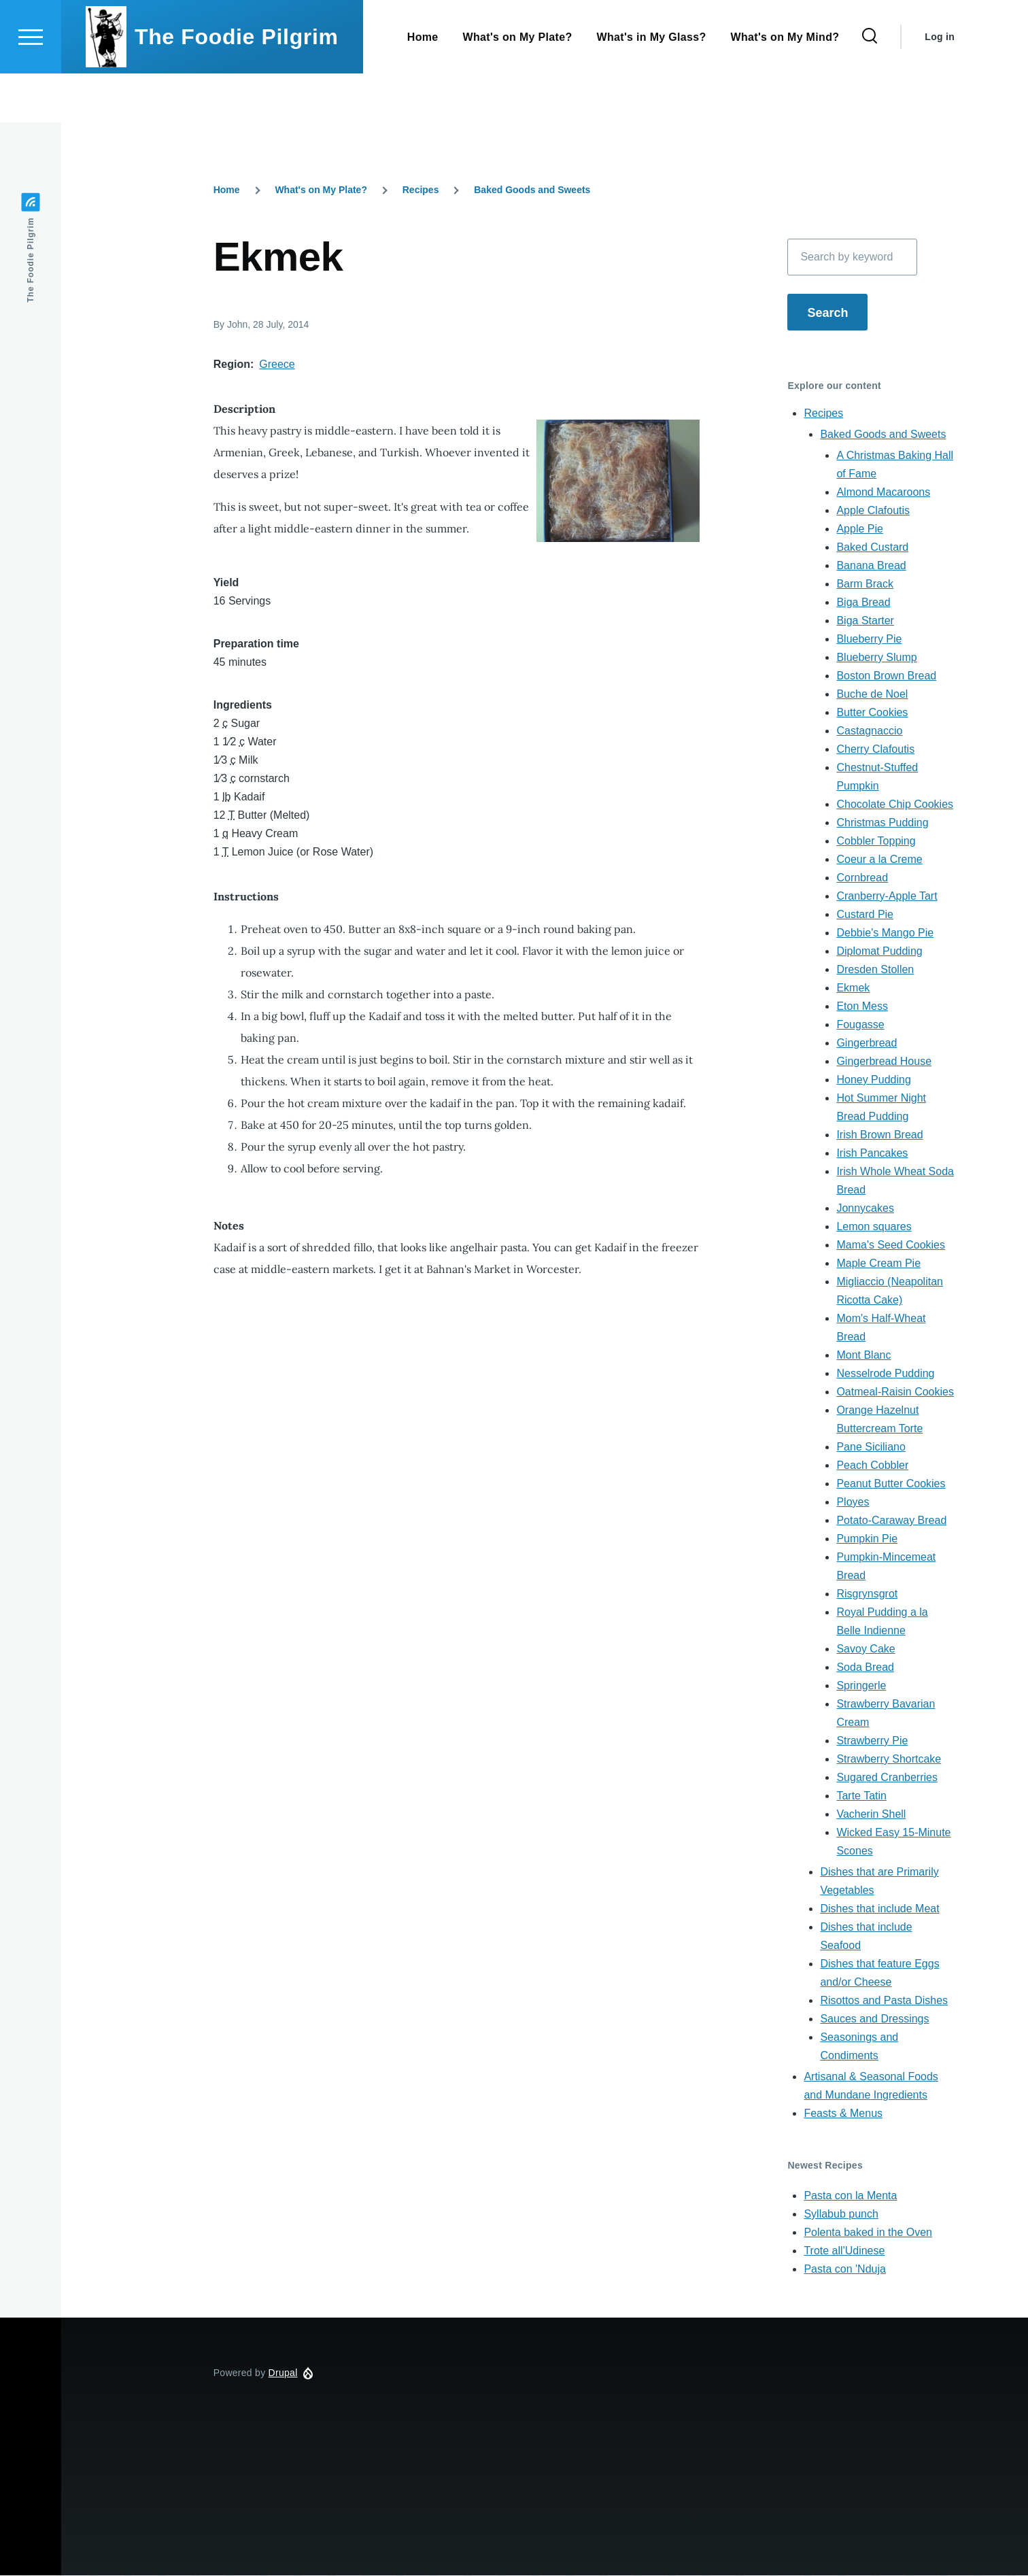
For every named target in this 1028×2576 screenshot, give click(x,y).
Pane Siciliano (870, 1447)
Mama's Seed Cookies (890, 1245)
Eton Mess (862, 1007)
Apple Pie (859, 529)
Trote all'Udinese (844, 2251)
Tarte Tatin (861, 1796)
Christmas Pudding (882, 823)
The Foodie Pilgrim (237, 85)
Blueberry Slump (876, 658)
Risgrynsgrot (866, 1594)
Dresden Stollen (875, 970)
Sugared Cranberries (887, 1778)
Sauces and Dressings (874, 2019)
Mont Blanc (863, 1355)
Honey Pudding (873, 1080)
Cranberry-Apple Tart (886, 896)
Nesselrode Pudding (885, 1374)
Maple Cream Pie (878, 1264)
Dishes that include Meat (879, 1909)
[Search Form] (869, 85)
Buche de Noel (872, 694)
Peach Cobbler (872, 1466)
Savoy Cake (865, 1649)
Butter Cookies (872, 713)
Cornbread (862, 878)
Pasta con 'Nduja (844, 2269)
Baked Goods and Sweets (532, 190)
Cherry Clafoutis (875, 750)
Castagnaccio (869, 731)
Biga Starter (864, 621)
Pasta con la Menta (850, 2196)
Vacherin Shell (871, 1814)
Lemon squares (873, 1227)
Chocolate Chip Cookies (894, 805)
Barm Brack (864, 584)
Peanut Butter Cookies (890, 1484)
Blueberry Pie (869, 639)
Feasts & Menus (843, 2114)
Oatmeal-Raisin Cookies (895, 1392)
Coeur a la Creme (879, 860)
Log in (940, 85)
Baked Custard (872, 548)
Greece (276, 365)
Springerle (861, 1686)
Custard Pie (864, 915)
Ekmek (853, 988)
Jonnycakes (865, 1209)
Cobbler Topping (875, 841)
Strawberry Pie (872, 1741)
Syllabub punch (841, 2214)
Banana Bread (871, 566)
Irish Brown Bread (879, 1135)
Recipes (420, 190)
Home (226, 190)
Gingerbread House (883, 1062)
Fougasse (860, 1025)
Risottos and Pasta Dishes (884, 2001)
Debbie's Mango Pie (884, 933)
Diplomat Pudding (879, 951)
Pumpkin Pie (866, 1539)
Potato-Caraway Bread (891, 1521)
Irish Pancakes (872, 1153)
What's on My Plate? (321, 190)
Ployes (852, 1502)
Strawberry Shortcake (888, 1759)
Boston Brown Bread (886, 676)
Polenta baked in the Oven (868, 2233)
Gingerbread (866, 1043)
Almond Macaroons (883, 492)
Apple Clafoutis (873, 511)
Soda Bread (865, 1668)
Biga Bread (863, 603)
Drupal (283, 2373)
